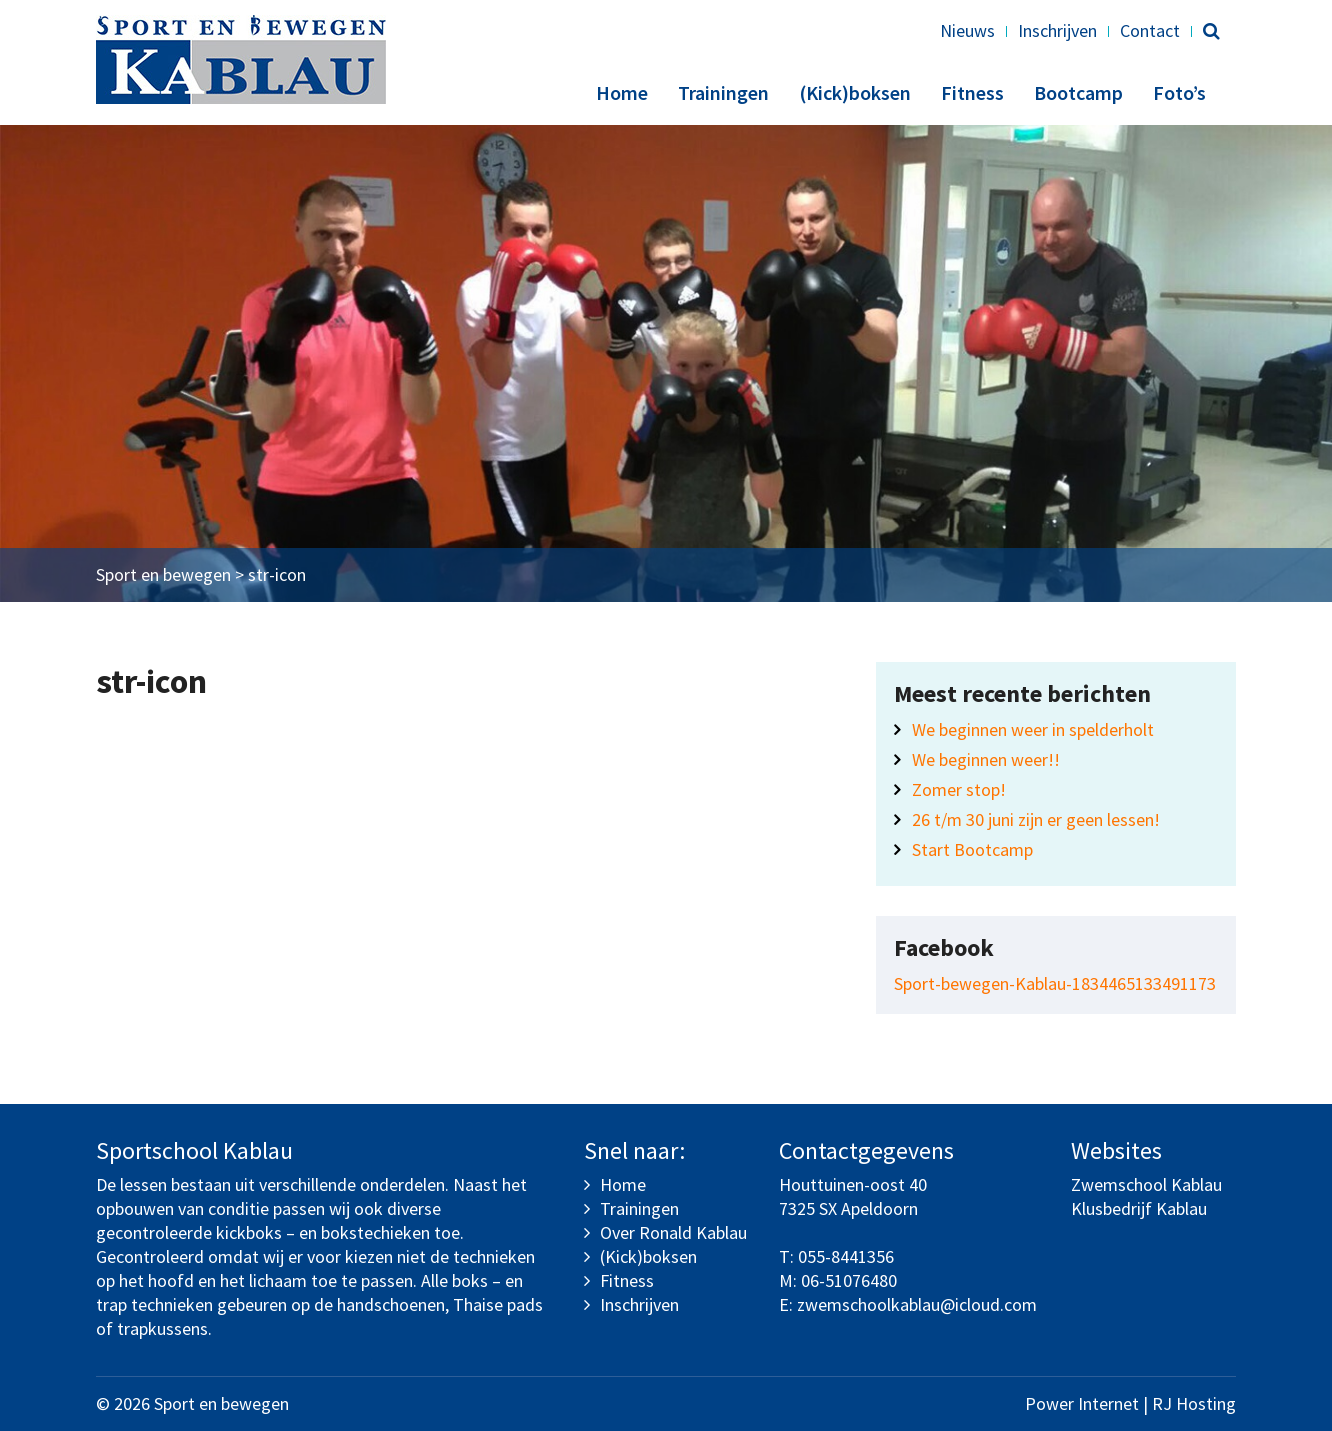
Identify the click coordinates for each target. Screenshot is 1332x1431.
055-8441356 (846, 1256)
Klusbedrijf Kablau (1139, 1208)
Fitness (972, 92)
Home (622, 92)
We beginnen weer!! (986, 759)
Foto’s (1179, 92)
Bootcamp (1078, 92)
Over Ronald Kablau (673, 1232)
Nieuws (967, 30)
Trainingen (723, 92)
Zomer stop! (959, 789)
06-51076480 (849, 1280)
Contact (1150, 30)
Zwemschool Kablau (1146, 1184)
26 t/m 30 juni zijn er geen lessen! (1036, 819)
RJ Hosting (1194, 1403)
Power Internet (1082, 1403)
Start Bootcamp (972, 849)
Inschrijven (1057, 30)
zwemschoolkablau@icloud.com (917, 1304)
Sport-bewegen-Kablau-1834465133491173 (1055, 983)
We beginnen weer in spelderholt (1033, 729)
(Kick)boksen (855, 92)
